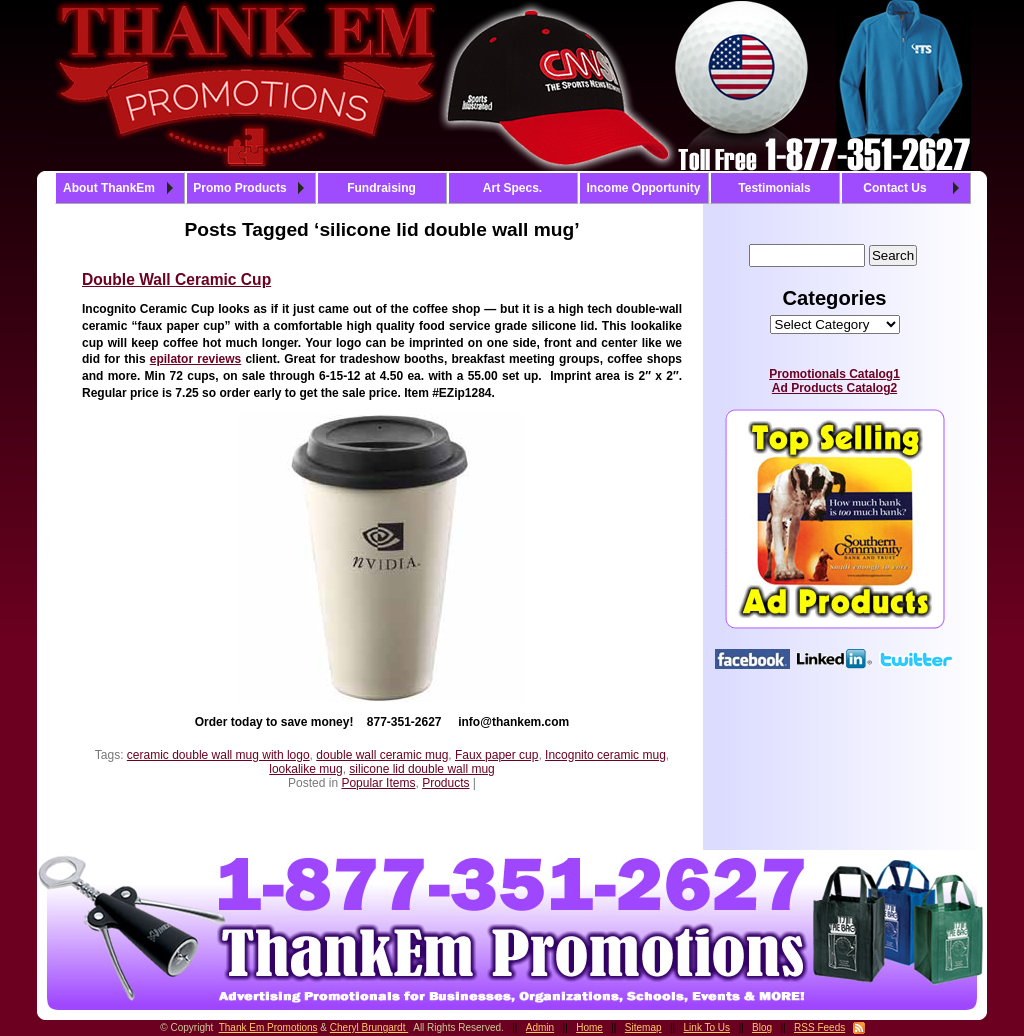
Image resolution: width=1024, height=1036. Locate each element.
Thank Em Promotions (268, 1027)
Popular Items (378, 783)
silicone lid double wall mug (421, 769)
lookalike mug (305, 769)
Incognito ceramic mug (605, 755)
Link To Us (707, 1027)
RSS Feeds (819, 1027)
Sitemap (643, 1027)
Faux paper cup (496, 755)
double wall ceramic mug (382, 755)
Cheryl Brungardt (369, 1027)
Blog (762, 1027)
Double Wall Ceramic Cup (176, 279)
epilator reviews (196, 359)
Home (589, 1027)
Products (445, 783)
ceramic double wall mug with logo (218, 755)
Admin (540, 1027)
